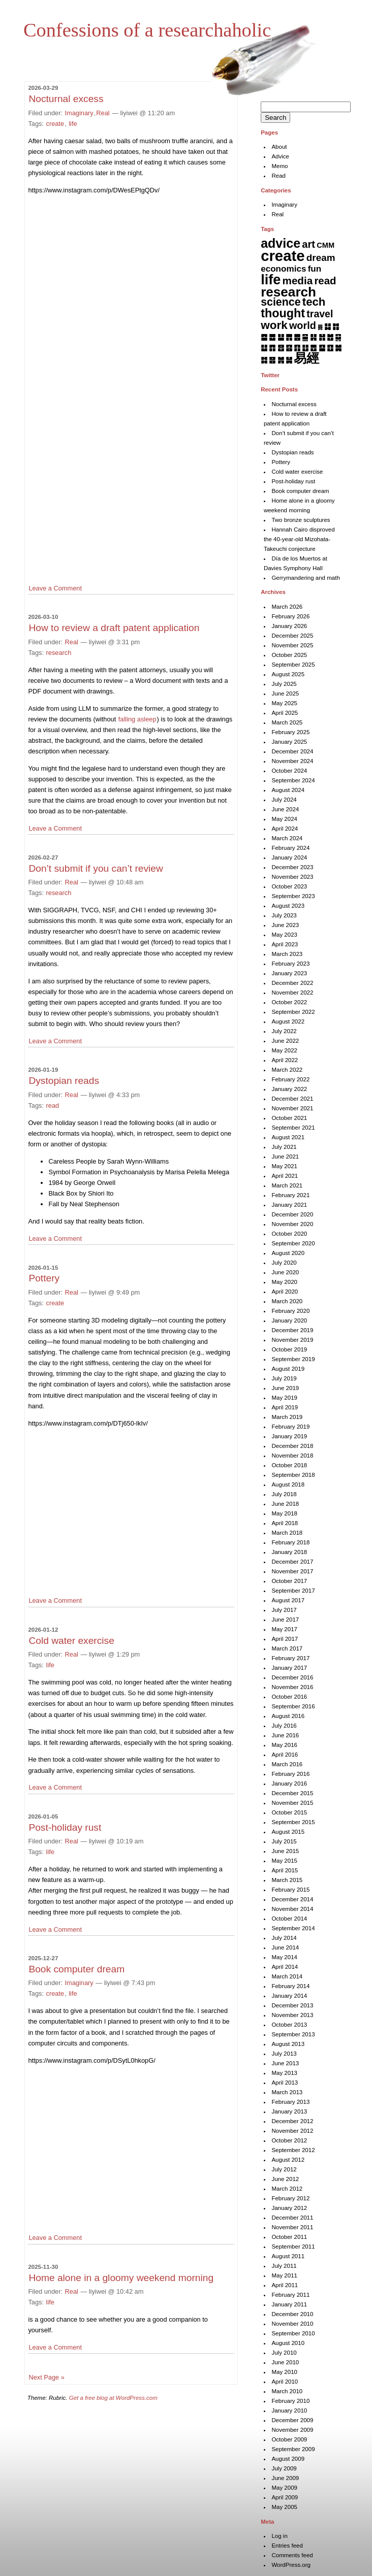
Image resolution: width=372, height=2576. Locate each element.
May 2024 (284, 819)
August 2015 (287, 1832)
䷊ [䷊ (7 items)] (280, 337)
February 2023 (290, 964)
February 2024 (290, 848)
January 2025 (289, 742)
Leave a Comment (55, 588)
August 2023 (287, 906)
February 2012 (290, 2198)
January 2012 (289, 2208)
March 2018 (286, 1533)
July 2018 (283, 1494)
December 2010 (292, 2314)
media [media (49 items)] (298, 280)
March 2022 (286, 1070)
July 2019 (283, 1378)
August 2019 (287, 1369)
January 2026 (289, 626)
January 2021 (289, 1205)
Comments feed (292, 2555)
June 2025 (285, 693)
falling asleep (137, 719)
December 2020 (292, 1214)
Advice (280, 156)
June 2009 (285, 2478)
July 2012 (283, 2169)
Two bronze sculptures (300, 520)
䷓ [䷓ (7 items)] (272, 347)
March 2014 (286, 1976)
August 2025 (287, 674)
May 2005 (284, 2507)
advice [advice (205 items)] (280, 243)
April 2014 (284, 1967)
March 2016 (286, 1764)
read (52, 1105)
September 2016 (293, 1706)
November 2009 (292, 2430)
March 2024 (286, 838)
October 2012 (289, 2140)
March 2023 (286, 954)
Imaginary (79, 113)
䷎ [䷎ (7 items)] (313, 337)
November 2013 (292, 2015)
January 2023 (289, 973)
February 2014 (290, 1986)
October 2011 (289, 2237)
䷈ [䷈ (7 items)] (264, 337)
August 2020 (287, 1253)
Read (278, 176)
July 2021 (283, 1147)
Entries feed (286, 2545)
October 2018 (289, 1465)
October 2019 (289, 1349)
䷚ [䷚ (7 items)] (330, 347)
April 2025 (284, 713)
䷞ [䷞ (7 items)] (280, 359)
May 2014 (284, 1957)
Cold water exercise (71, 1640)
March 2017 (286, 1648)
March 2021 (286, 1185)
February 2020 (290, 1311)
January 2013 (289, 2111)
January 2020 (289, 1320)
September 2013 (293, 2034)
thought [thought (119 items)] (283, 313)
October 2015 (289, 1812)
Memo (279, 166)
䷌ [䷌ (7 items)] (297, 337)
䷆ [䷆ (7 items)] (327, 326)
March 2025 (286, 722)
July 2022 (283, 1031)
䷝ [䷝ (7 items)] (272, 359)
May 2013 (284, 2073)
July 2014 (283, 1938)
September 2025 (293, 665)
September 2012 (293, 2150)
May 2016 (284, 1745)
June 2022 (285, 1041)
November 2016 (292, 1687)
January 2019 (289, 1436)
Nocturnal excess (65, 98)
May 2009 (284, 2488)
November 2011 (292, 2227)
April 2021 (284, 1176)
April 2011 (284, 2285)
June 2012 (285, 2179)
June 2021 (285, 1156)
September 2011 (293, 2246)
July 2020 (283, 1263)
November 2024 (292, 761)
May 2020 (284, 1282)
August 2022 (287, 1021)
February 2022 (290, 1079)
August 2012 (287, 2160)
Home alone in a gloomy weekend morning (120, 2277)
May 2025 (284, 703)
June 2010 (285, 2362)
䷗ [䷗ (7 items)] (305, 347)
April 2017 (284, 1639)
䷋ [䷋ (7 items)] (289, 337)
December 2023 (292, 867)
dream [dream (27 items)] (320, 257)
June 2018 (285, 1504)
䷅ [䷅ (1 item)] (320, 327)
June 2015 (285, 1851)
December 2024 (292, 751)
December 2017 (292, 1562)
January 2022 (289, 1089)
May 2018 (284, 1513)
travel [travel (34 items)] (319, 313)
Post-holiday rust (64, 1827)
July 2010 (283, 2353)
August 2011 (287, 2256)
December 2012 (292, 2121)
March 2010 (286, 2391)
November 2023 (292, 877)
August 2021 (287, 1137)
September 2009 (293, 2449)
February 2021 (290, 1195)
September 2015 (293, 1822)
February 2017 (290, 1658)
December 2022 (292, 983)
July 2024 (283, 800)
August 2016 (287, 1716)
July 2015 (283, 1841)
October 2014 (289, 1919)
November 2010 (292, 2324)
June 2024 (285, 809)
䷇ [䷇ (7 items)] (335, 326)
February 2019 (290, 1427)
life (73, 123)
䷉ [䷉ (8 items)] (272, 337)
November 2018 (292, 1455)
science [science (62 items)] (280, 302)
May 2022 (284, 1050)
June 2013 (285, 2063)
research (59, 652)
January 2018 (289, 1552)
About (279, 147)
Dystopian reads (63, 1080)
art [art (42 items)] (308, 244)
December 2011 (292, 2218)
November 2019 (292, 1340)
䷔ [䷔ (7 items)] (280, 347)
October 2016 (289, 1697)
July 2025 (283, 684)
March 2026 (286, 607)
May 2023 (284, 935)
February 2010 (290, 2401)
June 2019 (285, 1388)
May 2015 (284, 1861)
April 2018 (284, 1523)
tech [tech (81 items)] (314, 301)
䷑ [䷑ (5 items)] (338, 337)
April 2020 (284, 1292)
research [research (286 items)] (288, 292)
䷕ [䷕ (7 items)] (289, 347)
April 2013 (284, 2082)
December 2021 (292, 1099)
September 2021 (293, 1128)
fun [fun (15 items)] (315, 269)
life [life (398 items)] (271, 279)
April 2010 (284, 2382)
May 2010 (284, 2372)
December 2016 (292, 1677)
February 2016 (290, 1774)
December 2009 (292, 2420)
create (55, 123)
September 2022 (293, 1012)
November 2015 (292, 1803)
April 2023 (284, 944)
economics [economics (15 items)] (283, 269)
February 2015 (290, 1890)
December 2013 (292, 2005)
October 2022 (289, 1002)
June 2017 (285, 1619)
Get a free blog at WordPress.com (113, 2398)
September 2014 (293, 1928)
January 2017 (289, 1668)
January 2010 (289, 2410)
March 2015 (286, 1880)
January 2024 (289, 857)
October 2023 (289, 886)
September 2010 (293, 2333)
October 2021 (289, 1118)
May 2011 (284, 2275)
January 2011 (289, 2304)
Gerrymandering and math (305, 578)
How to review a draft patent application (113, 627)
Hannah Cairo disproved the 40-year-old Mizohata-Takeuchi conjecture (299, 539)
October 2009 (289, 2439)
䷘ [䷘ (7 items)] (313, 347)
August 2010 (287, 2343)
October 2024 (289, 771)
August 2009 (287, 2459)
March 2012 (286, 2189)
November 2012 (292, 2131)
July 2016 (283, 1726)
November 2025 (292, 645)
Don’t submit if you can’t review (95, 868)
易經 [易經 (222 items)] (306, 358)
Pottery (43, 1278)
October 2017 (289, 1581)
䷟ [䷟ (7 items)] (289, 359)
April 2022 (284, 1060)
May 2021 (284, 1166)
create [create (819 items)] (282, 255)
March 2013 (286, 2092)
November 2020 (292, 1224)
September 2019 (293, 1359)
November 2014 (292, 1909)
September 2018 (293, 1475)
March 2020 (286, 1301)
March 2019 (286, 1417)
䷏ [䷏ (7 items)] (322, 337)
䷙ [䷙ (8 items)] (322, 347)
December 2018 (292, 1446)
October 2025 (289, 655)
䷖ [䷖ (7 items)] (297, 347)
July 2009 (283, 2468)
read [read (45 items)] (325, 280)
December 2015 (292, 1793)
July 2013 (283, 2054)
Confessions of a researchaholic (147, 30)
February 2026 (290, 616)
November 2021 (292, 1108)
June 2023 (285, 925)
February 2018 (290, 1542)
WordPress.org (291, 2565)
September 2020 (293, 1243)
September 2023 (293, 896)
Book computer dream (76, 1969)
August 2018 (287, 1484)
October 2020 (289, 1234)
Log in (279, 2536)
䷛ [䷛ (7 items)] (338, 347)
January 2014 (289, 1996)
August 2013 (287, 2044)
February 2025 (290, 732)
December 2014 (292, 1899)
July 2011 (283, 2266)
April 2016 (284, 1755)
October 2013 (289, 2025)
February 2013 (290, 2102)
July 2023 (283, 915)
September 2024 (293, 780)
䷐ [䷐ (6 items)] (330, 337)
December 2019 (292, 1330)
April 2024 (284, 828)
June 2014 (285, 1947)
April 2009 (284, 2497)
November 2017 (292, 1571)
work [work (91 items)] (274, 325)
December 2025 (292, 636)
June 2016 (285, 1735)
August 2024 (287, 790)
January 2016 (289, 1783)
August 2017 (287, 1600)
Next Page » (46, 2377)
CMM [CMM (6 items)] (325, 245)
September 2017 (293, 1591)
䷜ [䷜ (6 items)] (264, 360)
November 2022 (292, 992)
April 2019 (284, 1407)
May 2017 (284, 1629)
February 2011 (290, 2295)
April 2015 (284, 1870)
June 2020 (285, 1272)
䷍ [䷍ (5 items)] (305, 337)
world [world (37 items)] (302, 325)
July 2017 (283, 1610)
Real (102, 113)
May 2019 (284, 1398)
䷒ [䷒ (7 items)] (264, 347)
